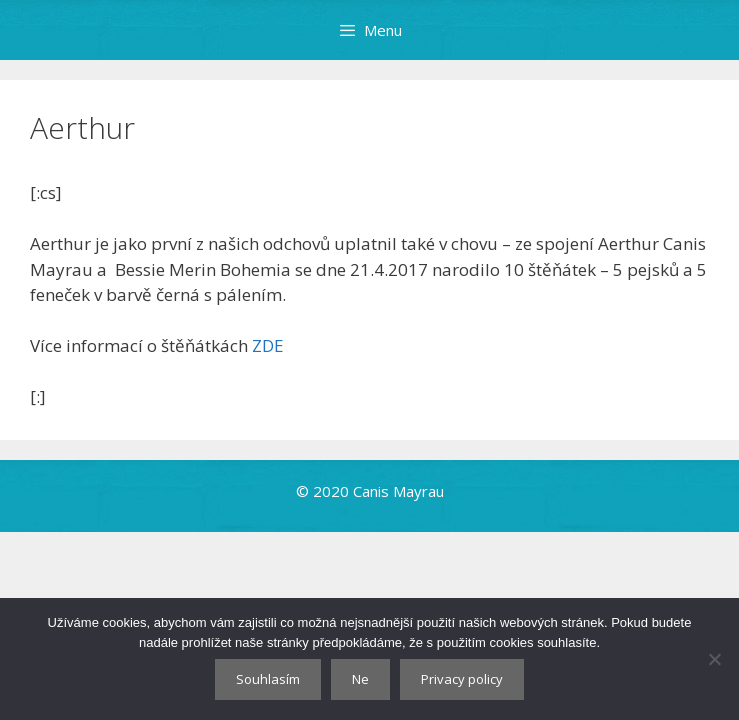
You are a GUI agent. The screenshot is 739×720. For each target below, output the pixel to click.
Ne (360, 679)
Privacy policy (462, 679)
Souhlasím (268, 679)
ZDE (268, 345)
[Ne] (714, 659)
